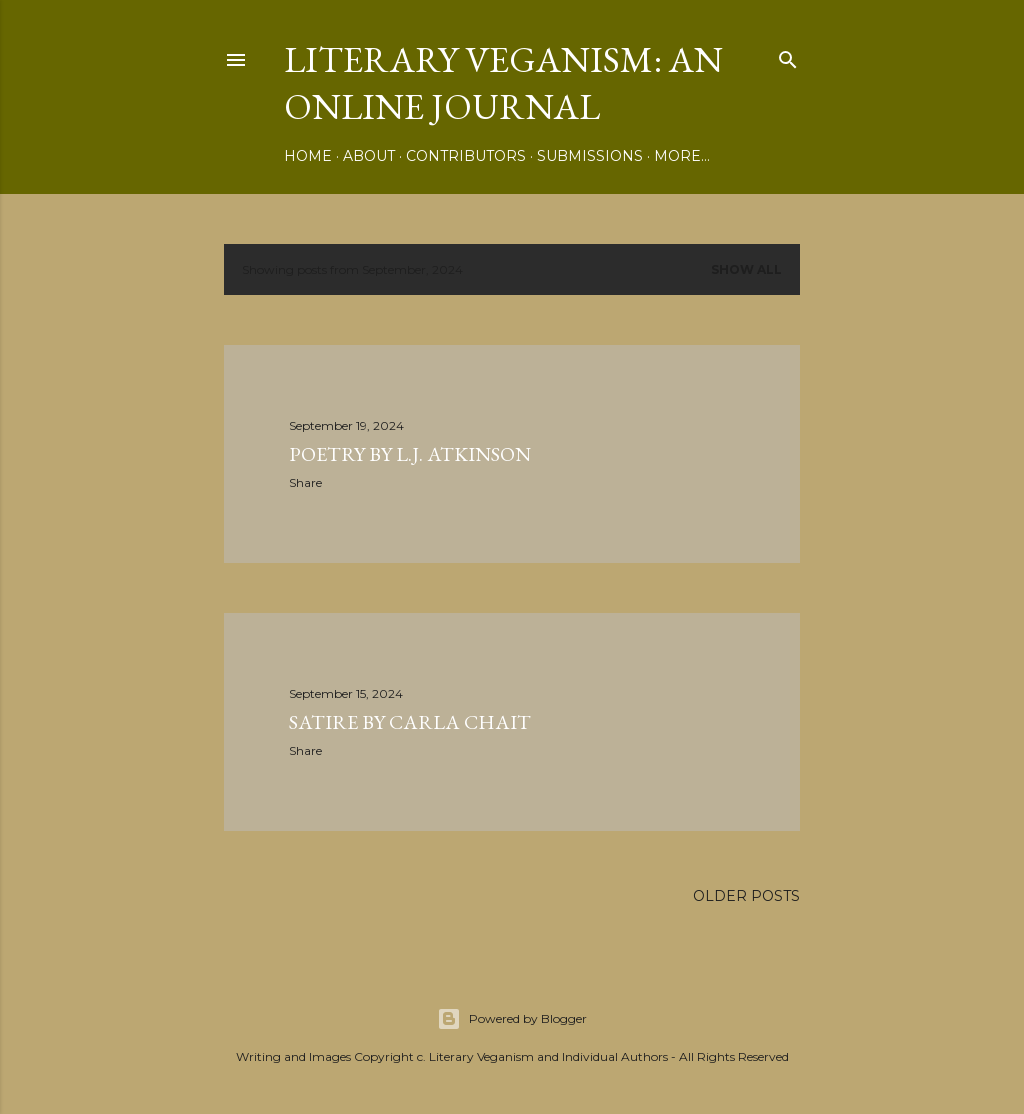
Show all (746, 269)
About (369, 156)
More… (682, 156)
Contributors (466, 156)
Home (308, 156)
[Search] (788, 55)
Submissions (590, 156)
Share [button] (305, 482)
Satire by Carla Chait (410, 722)
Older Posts (746, 896)
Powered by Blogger (512, 1019)
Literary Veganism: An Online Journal (503, 83)
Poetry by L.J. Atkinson (410, 454)
